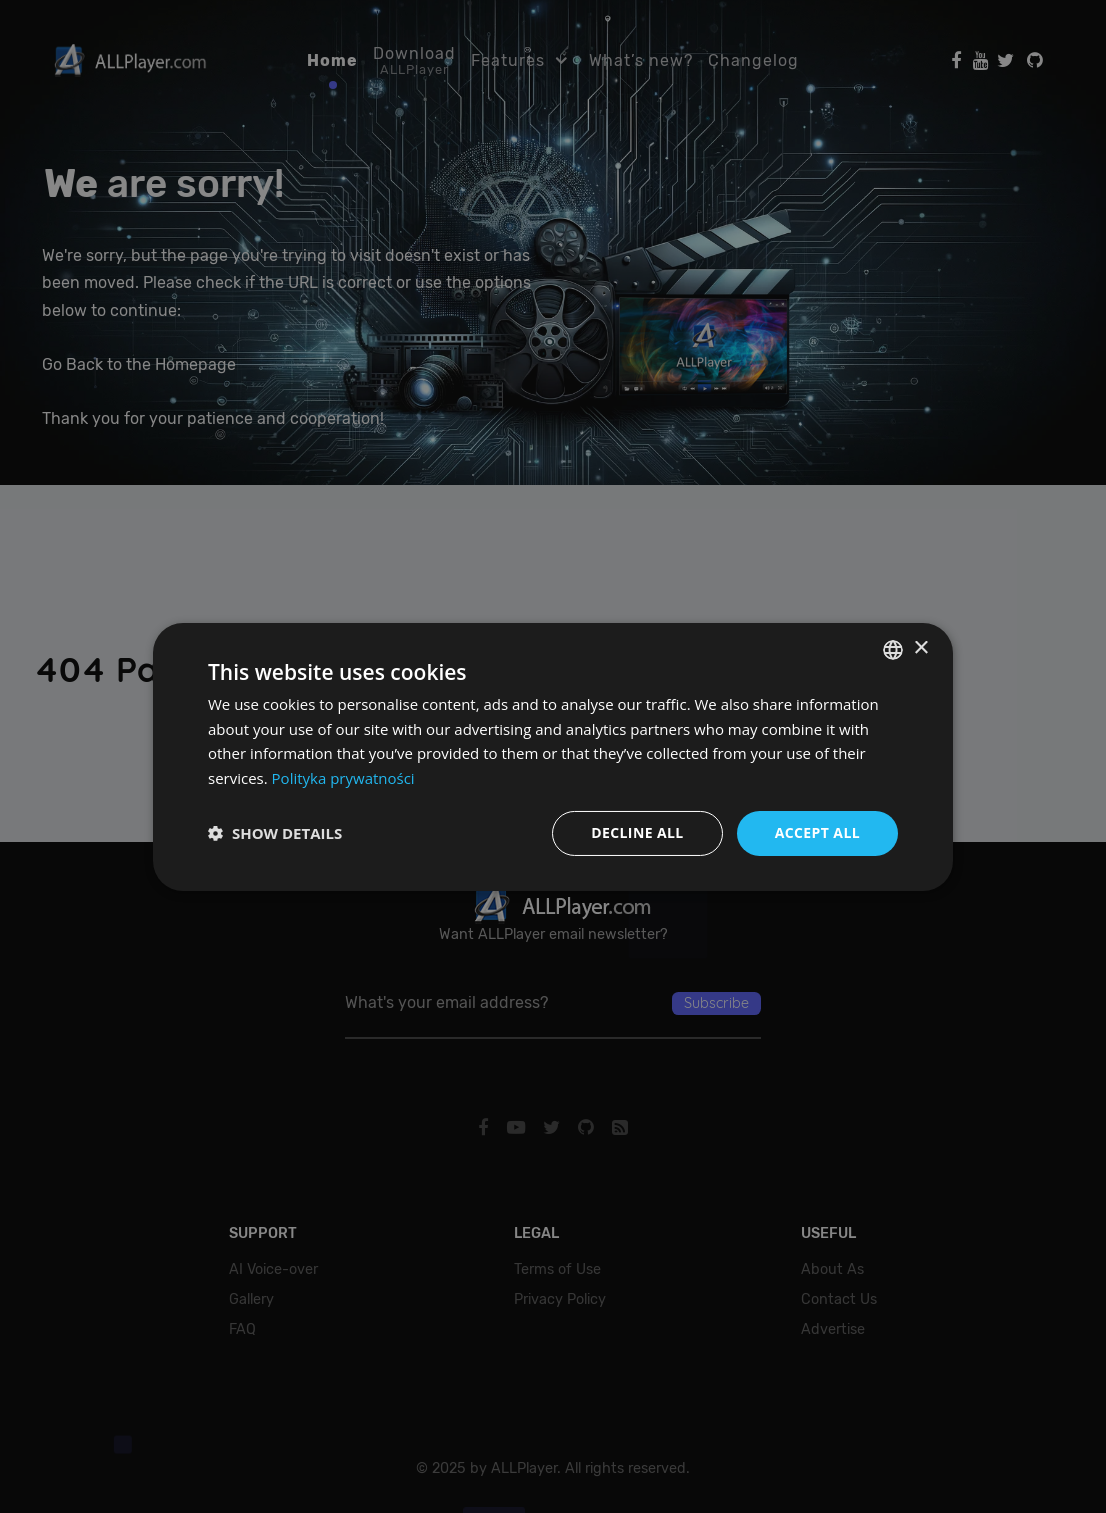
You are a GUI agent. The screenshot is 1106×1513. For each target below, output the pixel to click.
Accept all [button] (817, 832)
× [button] (920, 648)
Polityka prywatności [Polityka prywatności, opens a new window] (343, 778)
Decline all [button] (637, 832)
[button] (275, 833)
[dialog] (553, 756)
